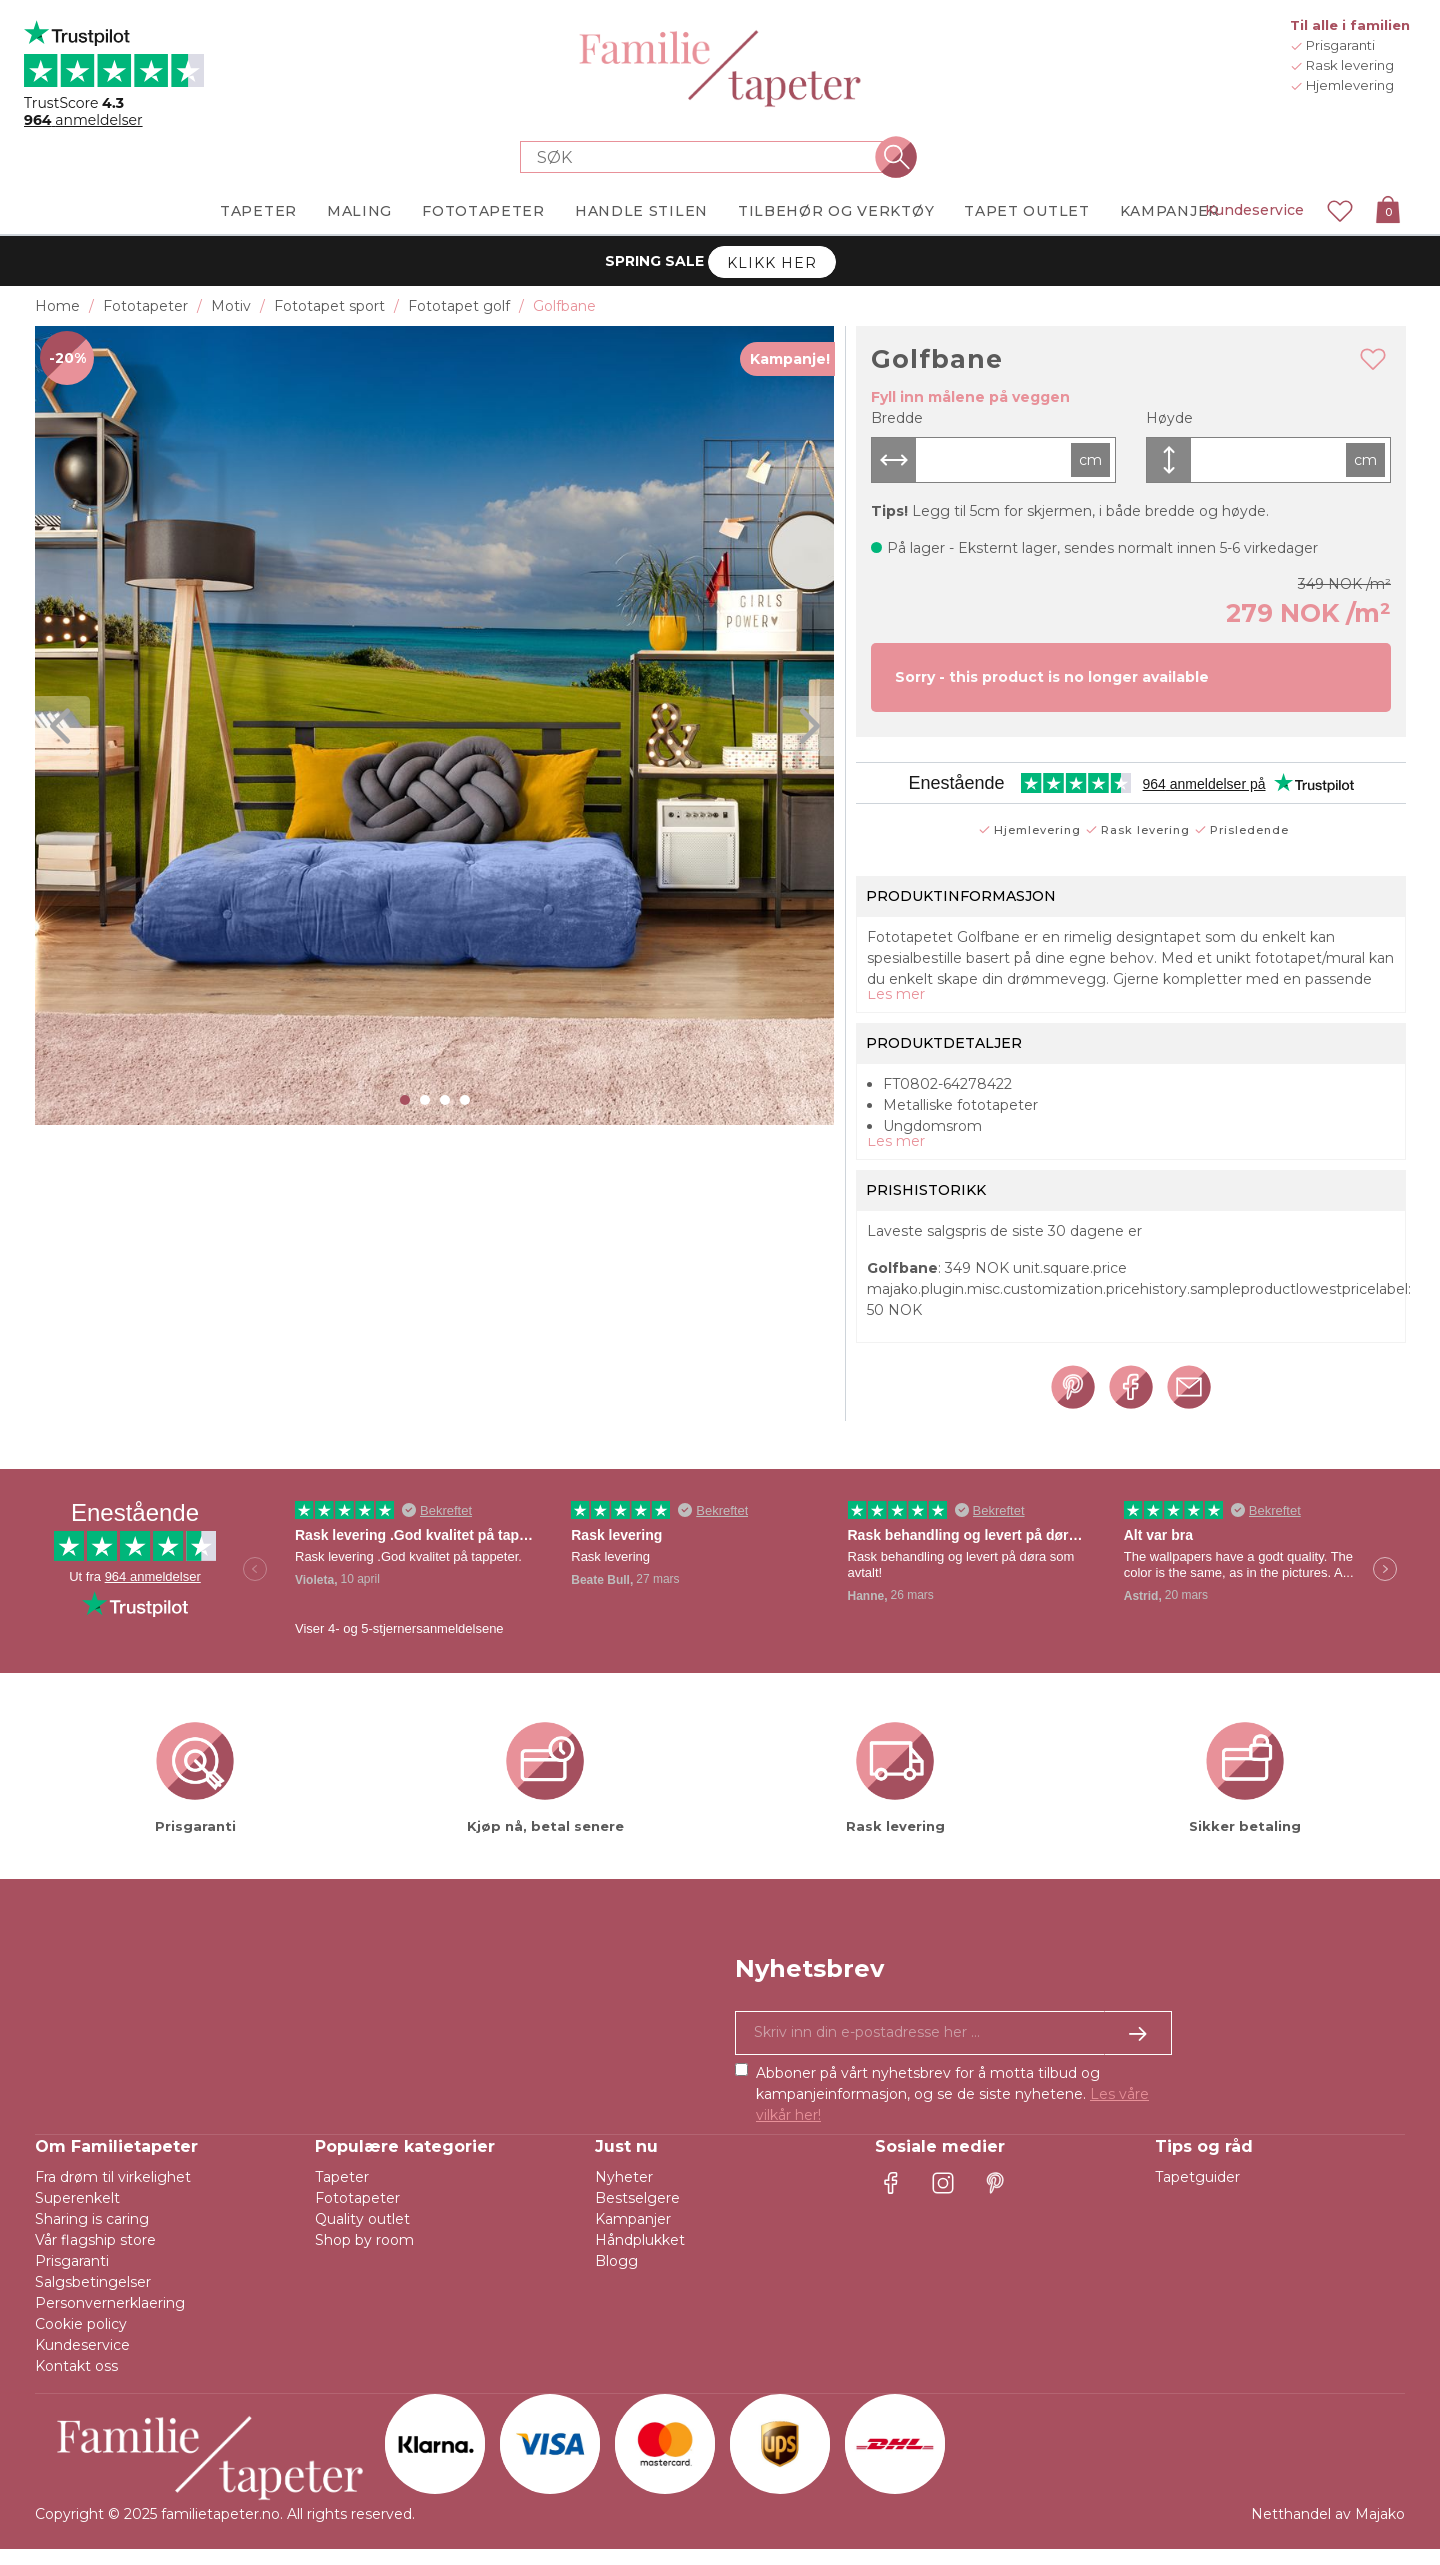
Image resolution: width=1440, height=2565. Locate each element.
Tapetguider (1197, 2193)
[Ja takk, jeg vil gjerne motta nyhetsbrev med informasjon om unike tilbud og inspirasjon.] (953, 2049)
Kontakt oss (76, 2382)
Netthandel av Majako (1328, 2530)
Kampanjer (633, 2235)
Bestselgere (637, 2214)
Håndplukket (640, 2256)
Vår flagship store (95, 2256)
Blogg (616, 2277)
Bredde (897, 418)
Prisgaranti (72, 2277)
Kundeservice (1254, 210)
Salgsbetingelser (93, 2298)
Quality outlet (362, 2235)
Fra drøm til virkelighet (113, 2193)
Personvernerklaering (110, 2319)
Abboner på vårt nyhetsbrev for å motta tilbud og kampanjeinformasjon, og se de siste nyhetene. (952, 2110)
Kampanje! (790, 359)
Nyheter (624, 2193)
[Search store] (708, 157)
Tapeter (342, 2193)
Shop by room (364, 2256)
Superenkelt (77, 2214)
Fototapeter (357, 2214)
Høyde (1169, 418)
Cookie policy (81, 2340)
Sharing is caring (92, 2235)
